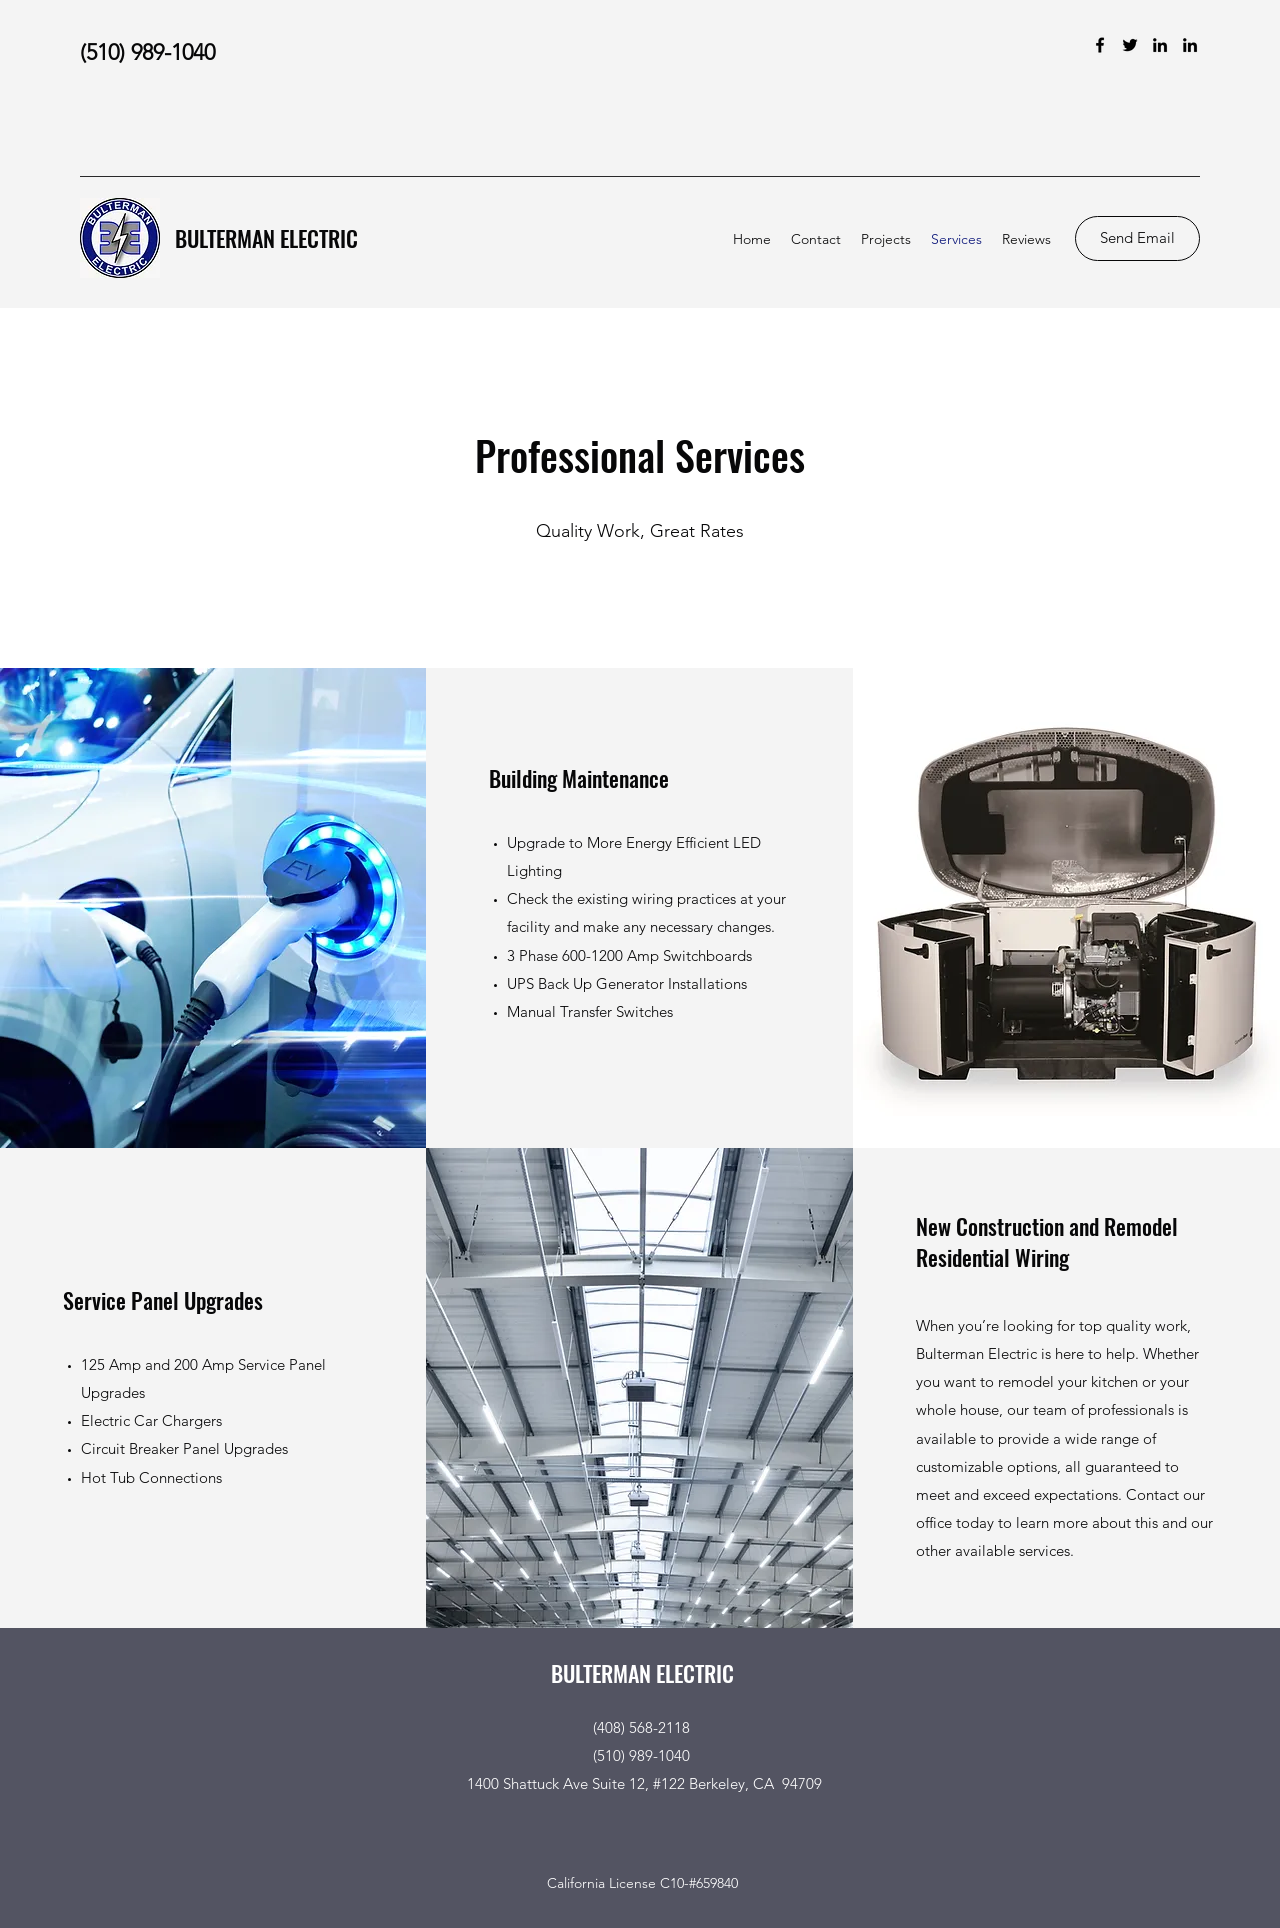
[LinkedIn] (1160, 45)
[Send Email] (1137, 238)
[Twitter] (1130, 45)
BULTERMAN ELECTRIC (266, 238)
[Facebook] (1100, 45)
